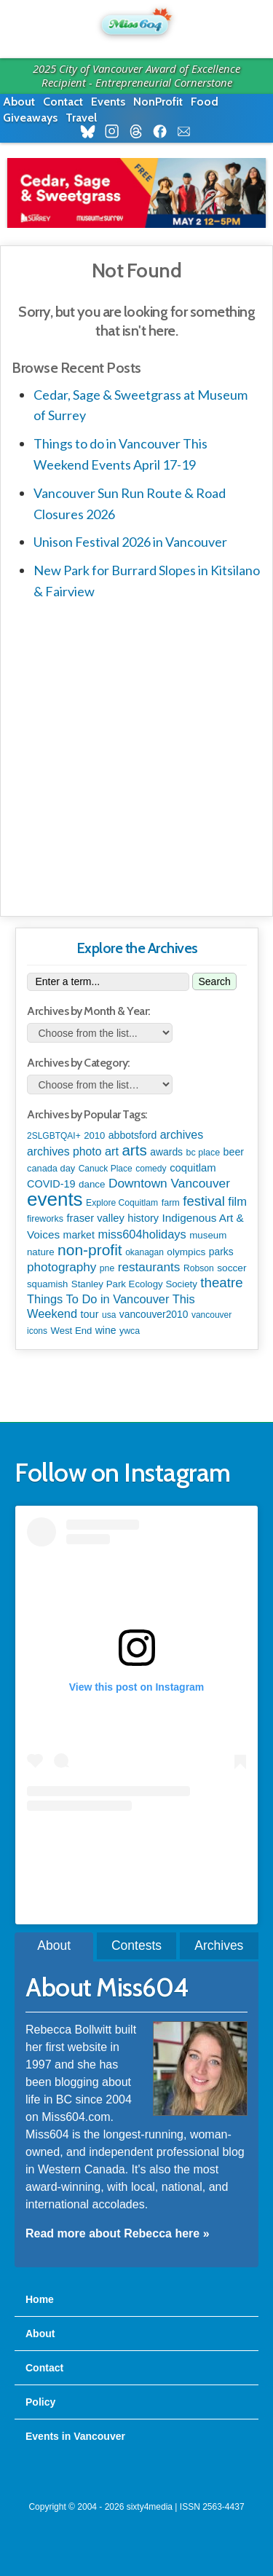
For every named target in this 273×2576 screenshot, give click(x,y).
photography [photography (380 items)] (61, 1267)
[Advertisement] (136, 755)
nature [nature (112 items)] (41, 1251)
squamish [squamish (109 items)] (47, 1284)
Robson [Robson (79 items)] (198, 1268)
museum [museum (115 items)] (207, 1235)
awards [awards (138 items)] (166, 1152)
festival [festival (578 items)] (203, 1201)
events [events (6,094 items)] (55, 1199)
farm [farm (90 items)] (171, 1203)
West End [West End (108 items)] (71, 1330)
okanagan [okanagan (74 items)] (144, 1252)
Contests (136, 1945)
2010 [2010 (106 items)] (94, 1135)
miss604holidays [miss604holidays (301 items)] (142, 1234)
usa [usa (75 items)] (109, 1315)
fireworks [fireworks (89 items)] (45, 1219)
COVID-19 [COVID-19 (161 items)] (51, 1184)
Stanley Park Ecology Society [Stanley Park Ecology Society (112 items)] (134, 1284)
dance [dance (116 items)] (92, 1184)
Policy (40, 2402)
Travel (81, 118)
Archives (218, 1945)
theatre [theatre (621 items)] (221, 1282)
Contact (63, 101)
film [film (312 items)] (237, 1202)
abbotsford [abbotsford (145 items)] (132, 1135)
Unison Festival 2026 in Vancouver (130, 542)
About (19, 101)
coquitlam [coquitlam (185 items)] (193, 1168)
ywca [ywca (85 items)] (129, 1331)
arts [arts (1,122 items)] (134, 1150)
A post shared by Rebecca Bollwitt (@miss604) (136, 1840)
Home (39, 2299)
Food (204, 101)
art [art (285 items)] (112, 1151)
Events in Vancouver (75, 2436)
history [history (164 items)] (143, 1218)
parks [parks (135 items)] (221, 1251)
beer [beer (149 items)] (233, 1152)
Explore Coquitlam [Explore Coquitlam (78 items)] (122, 1203)
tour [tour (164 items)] (90, 1314)
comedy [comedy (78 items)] (150, 1168)
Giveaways (30, 118)
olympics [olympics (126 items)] (186, 1251)
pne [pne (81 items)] (107, 1268)
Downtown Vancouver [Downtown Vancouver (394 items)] (169, 1183)
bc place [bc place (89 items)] (203, 1152)
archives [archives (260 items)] (181, 1135)
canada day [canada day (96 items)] (51, 1168)
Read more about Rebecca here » (117, 2233)
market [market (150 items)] (79, 1235)
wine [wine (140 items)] (105, 1330)
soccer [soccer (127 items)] (231, 1268)
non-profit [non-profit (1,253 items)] (90, 1249)
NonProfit (158, 101)
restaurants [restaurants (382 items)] (149, 1267)
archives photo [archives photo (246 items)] (64, 1151)
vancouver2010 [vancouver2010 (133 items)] (154, 1314)
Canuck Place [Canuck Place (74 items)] (105, 1168)
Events (108, 101)
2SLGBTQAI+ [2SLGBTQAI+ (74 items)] (54, 1136)
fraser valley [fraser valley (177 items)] (95, 1218)
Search (214, 981)
